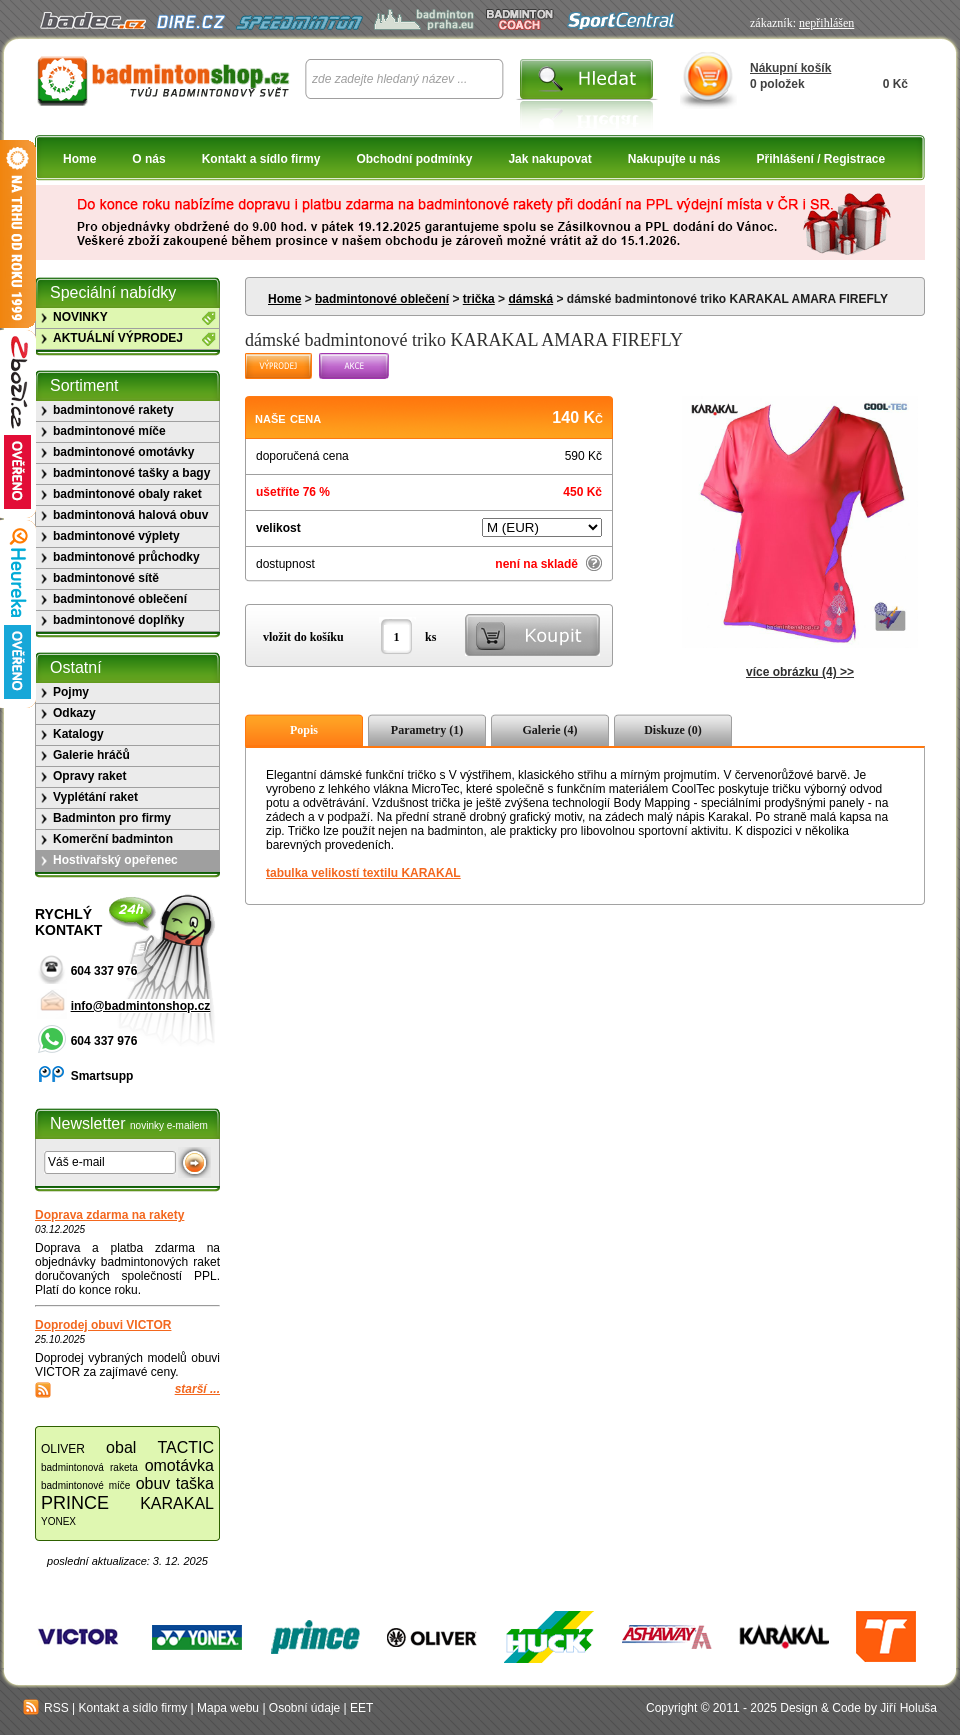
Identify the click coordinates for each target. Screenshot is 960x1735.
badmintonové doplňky (118, 620)
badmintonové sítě (106, 578)
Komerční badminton (113, 839)
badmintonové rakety (113, 410)
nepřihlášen (826, 23)
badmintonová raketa (89, 1467)
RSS (46, 1708)
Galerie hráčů (91, 755)
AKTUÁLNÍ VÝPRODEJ (118, 338)
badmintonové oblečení (382, 299)
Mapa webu (228, 1708)
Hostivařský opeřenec (115, 860)
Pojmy (71, 692)
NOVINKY (80, 317)
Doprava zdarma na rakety (109, 1215)
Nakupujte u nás (674, 159)
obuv (153, 1483)
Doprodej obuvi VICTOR (103, 1325)
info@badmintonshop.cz (141, 1006)
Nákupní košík (790, 68)
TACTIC (185, 1447)
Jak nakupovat (549, 159)
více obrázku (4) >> (800, 672)
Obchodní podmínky (414, 159)
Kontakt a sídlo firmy (261, 159)
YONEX (58, 1521)
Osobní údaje (304, 1708)
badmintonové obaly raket (127, 494)
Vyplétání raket (95, 797)
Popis (304, 730)
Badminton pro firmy (112, 818)
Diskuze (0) (673, 730)
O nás (148, 159)
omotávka (179, 1465)
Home (79, 159)
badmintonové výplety (116, 536)
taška (195, 1483)
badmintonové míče (109, 431)
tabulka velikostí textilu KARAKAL (363, 873)
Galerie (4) (550, 730)
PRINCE (75, 1503)
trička (479, 299)
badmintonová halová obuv (130, 515)
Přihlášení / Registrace (820, 159)
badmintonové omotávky (123, 452)
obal (121, 1447)
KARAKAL (177, 1503)
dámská (530, 299)
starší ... (197, 1389)
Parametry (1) (427, 730)
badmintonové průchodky (126, 557)
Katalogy (78, 734)
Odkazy (74, 713)
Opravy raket (89, 776)
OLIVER (63, 1449)
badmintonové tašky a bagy (131, 473)
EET (361, 1708)
